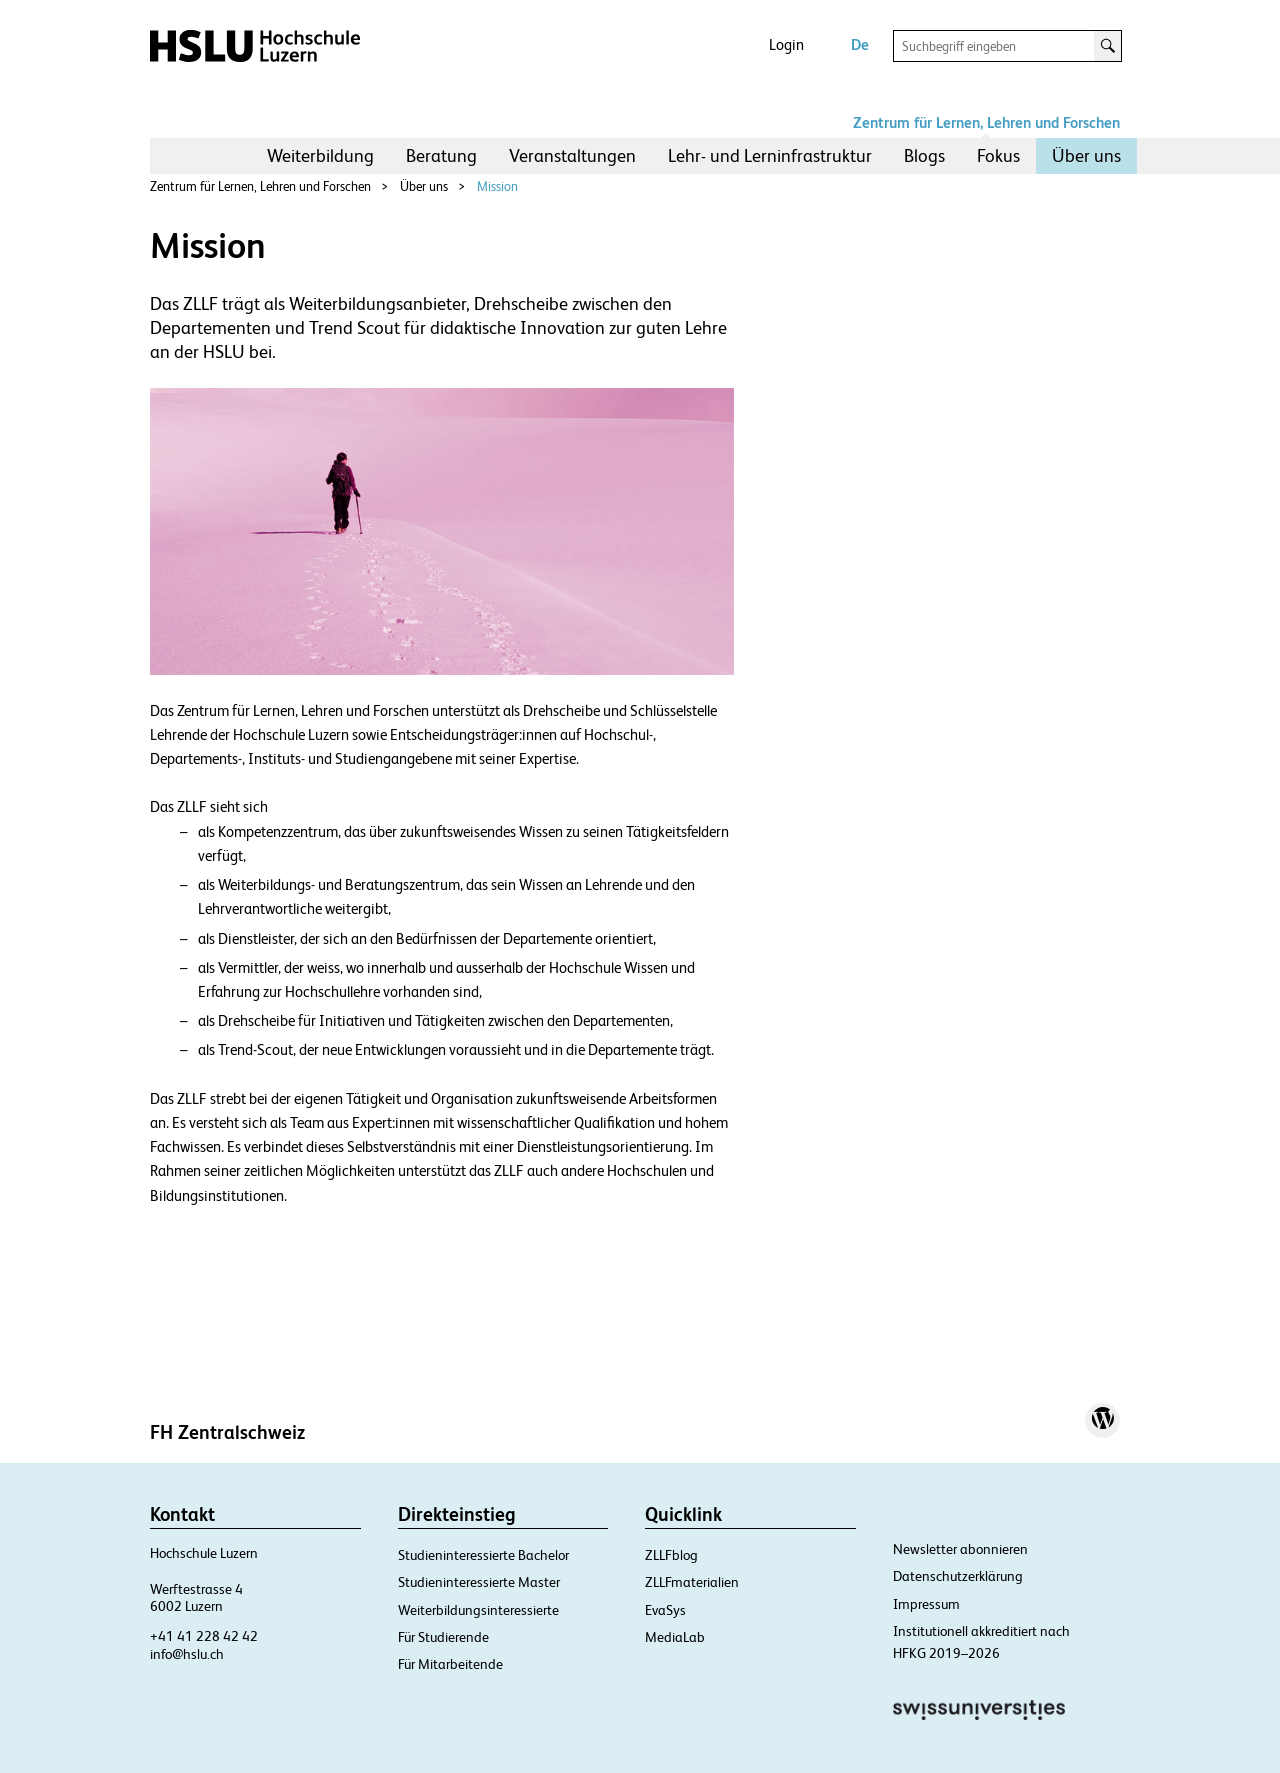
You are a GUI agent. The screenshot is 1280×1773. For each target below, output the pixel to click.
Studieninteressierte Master (479, 1582)
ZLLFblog (671, 1555)
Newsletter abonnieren (960, 1549)
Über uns (1086, 155)
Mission (497, 186)
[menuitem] (320, 156)
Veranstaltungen (572, 155)
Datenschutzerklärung (958, 1576)
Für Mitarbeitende (450, 1664)
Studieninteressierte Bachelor (483, 1555)
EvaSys (665, 1610)
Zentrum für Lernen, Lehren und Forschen (986, 122)
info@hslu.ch (187, 1654)
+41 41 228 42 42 (204, 1636)
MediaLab (675, 1637)
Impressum (926, 1604)
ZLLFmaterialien (692, 1582)
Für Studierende (443, 1637)
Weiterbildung (320, 155)
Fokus (998, 155)
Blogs (924, 155)
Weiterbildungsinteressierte (478, 1610)
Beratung (441, 155)
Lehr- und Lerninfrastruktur (770, 155)
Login (786, 44)
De (860, 44)
